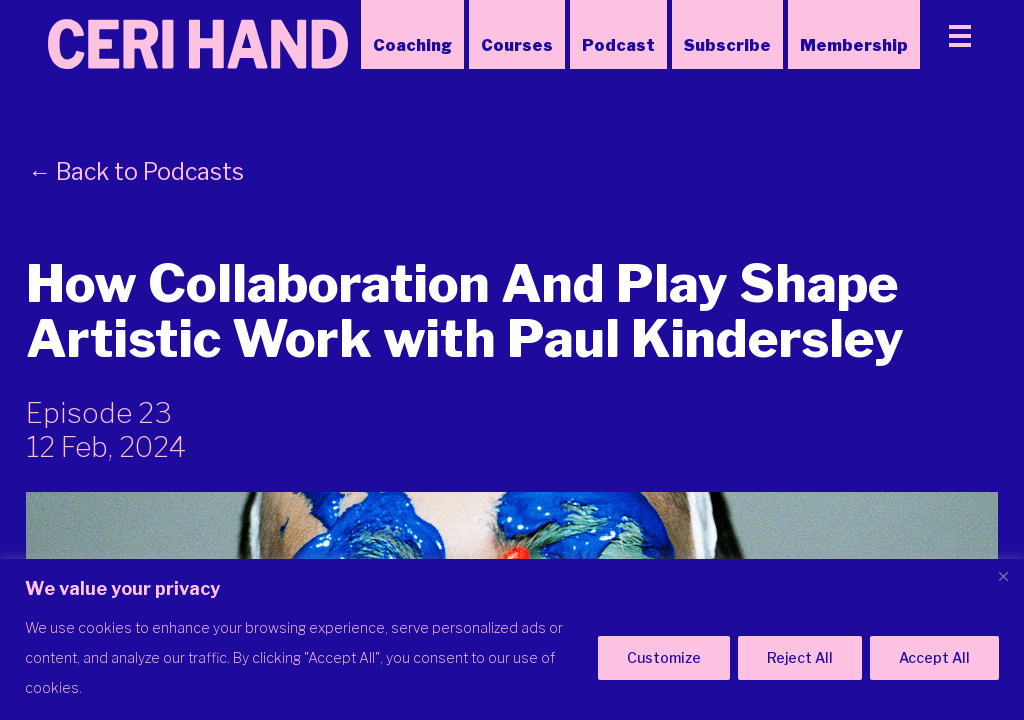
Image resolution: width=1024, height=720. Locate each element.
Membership (854, 45)
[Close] (1003, 576)
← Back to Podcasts (136, 172)
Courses (517, 45)
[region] (512, 639)
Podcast (618, 45)
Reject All (800, 657)
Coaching (412, 45)
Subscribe (727, 45)
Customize (664, 657)
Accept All (934, 657)
